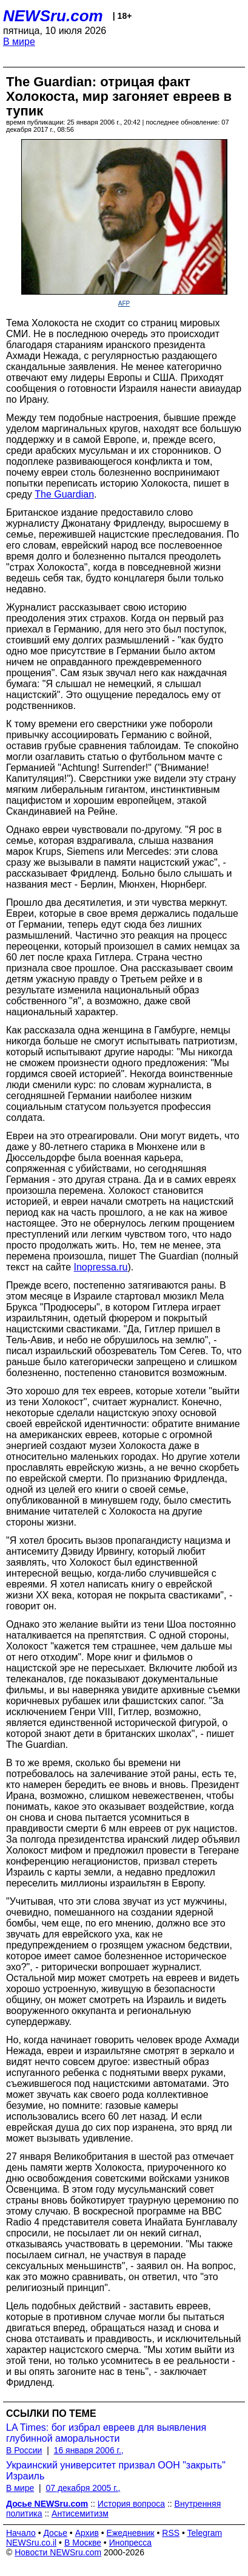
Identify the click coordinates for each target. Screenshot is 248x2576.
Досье (55, 2533)
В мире (19, 41)
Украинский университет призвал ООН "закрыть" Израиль (116, 2470)
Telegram (205, 2533)
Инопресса (130, 2542)
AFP (124, 303)
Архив (87, 2533)
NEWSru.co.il (31, 2542)
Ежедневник (131, 2533)
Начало (21, 2533)
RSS (170, 2533)
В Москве (82, 2542)
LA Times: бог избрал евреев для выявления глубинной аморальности (106, 2433)
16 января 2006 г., (89, 2450)
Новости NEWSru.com (58, 2552)
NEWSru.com (53, 16)
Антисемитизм (80, 2513)
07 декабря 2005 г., (82, 2488)
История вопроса (131, 2504)
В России (24, 2450)
